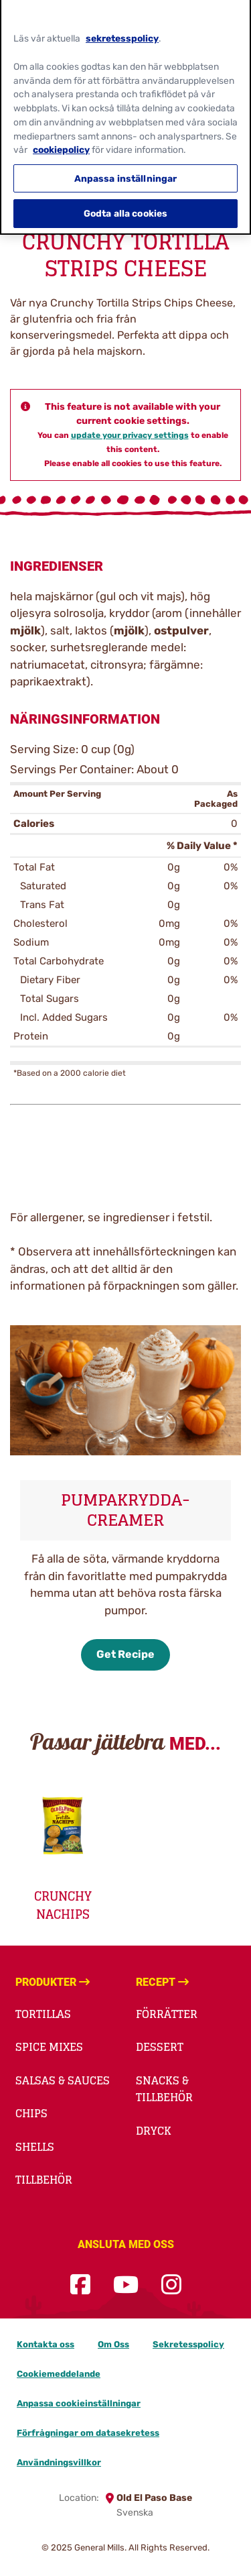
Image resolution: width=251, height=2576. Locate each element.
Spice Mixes (49, 2046)
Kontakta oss (45, 2344)
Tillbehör (43, 2179)
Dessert (159, 2046)
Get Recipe (125, 1654)
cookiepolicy (61, 142)
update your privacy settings (130, 435)
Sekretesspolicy (188, 2344)
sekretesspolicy (122, 31)
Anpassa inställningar (125, 171)
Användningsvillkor (59, 2462)
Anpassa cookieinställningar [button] (79, 2403)
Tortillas (43, 2014)
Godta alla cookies (126, 206)
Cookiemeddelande (58, 2374)
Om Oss (113, 2344)
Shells (34, 2146)
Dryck (153, 2130)
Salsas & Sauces (62, 2080)
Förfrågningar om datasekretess (88, 2433)
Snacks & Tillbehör (164, 2089)
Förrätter (166, 2014)
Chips (31, 2113)
